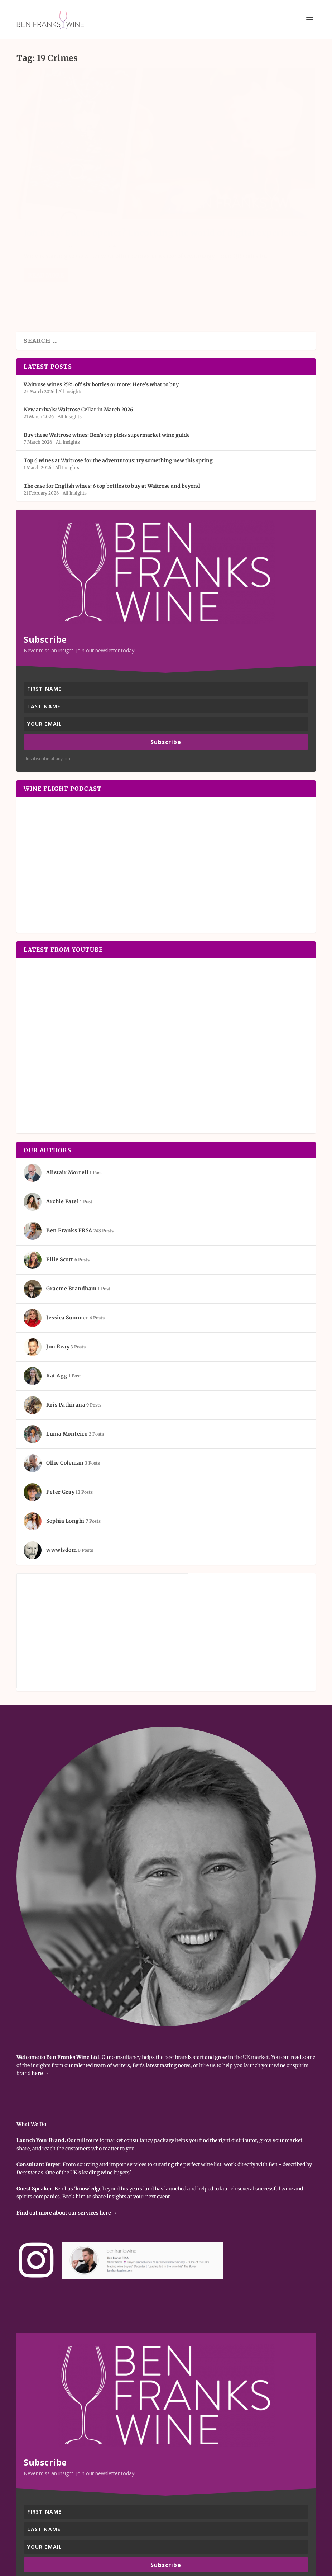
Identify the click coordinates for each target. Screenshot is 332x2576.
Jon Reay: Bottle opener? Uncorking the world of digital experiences (87, 181)
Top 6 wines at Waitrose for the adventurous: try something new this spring (118, 403)
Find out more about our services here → (66, 2155)
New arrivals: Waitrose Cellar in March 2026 (78, 352)
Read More (46, 245)
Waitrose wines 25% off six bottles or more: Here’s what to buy (101, 326)
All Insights (93, 207)
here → (40, 2016)
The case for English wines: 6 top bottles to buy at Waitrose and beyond (112, 428)
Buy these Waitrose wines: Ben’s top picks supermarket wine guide (107, 377)
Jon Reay (38, 207)
